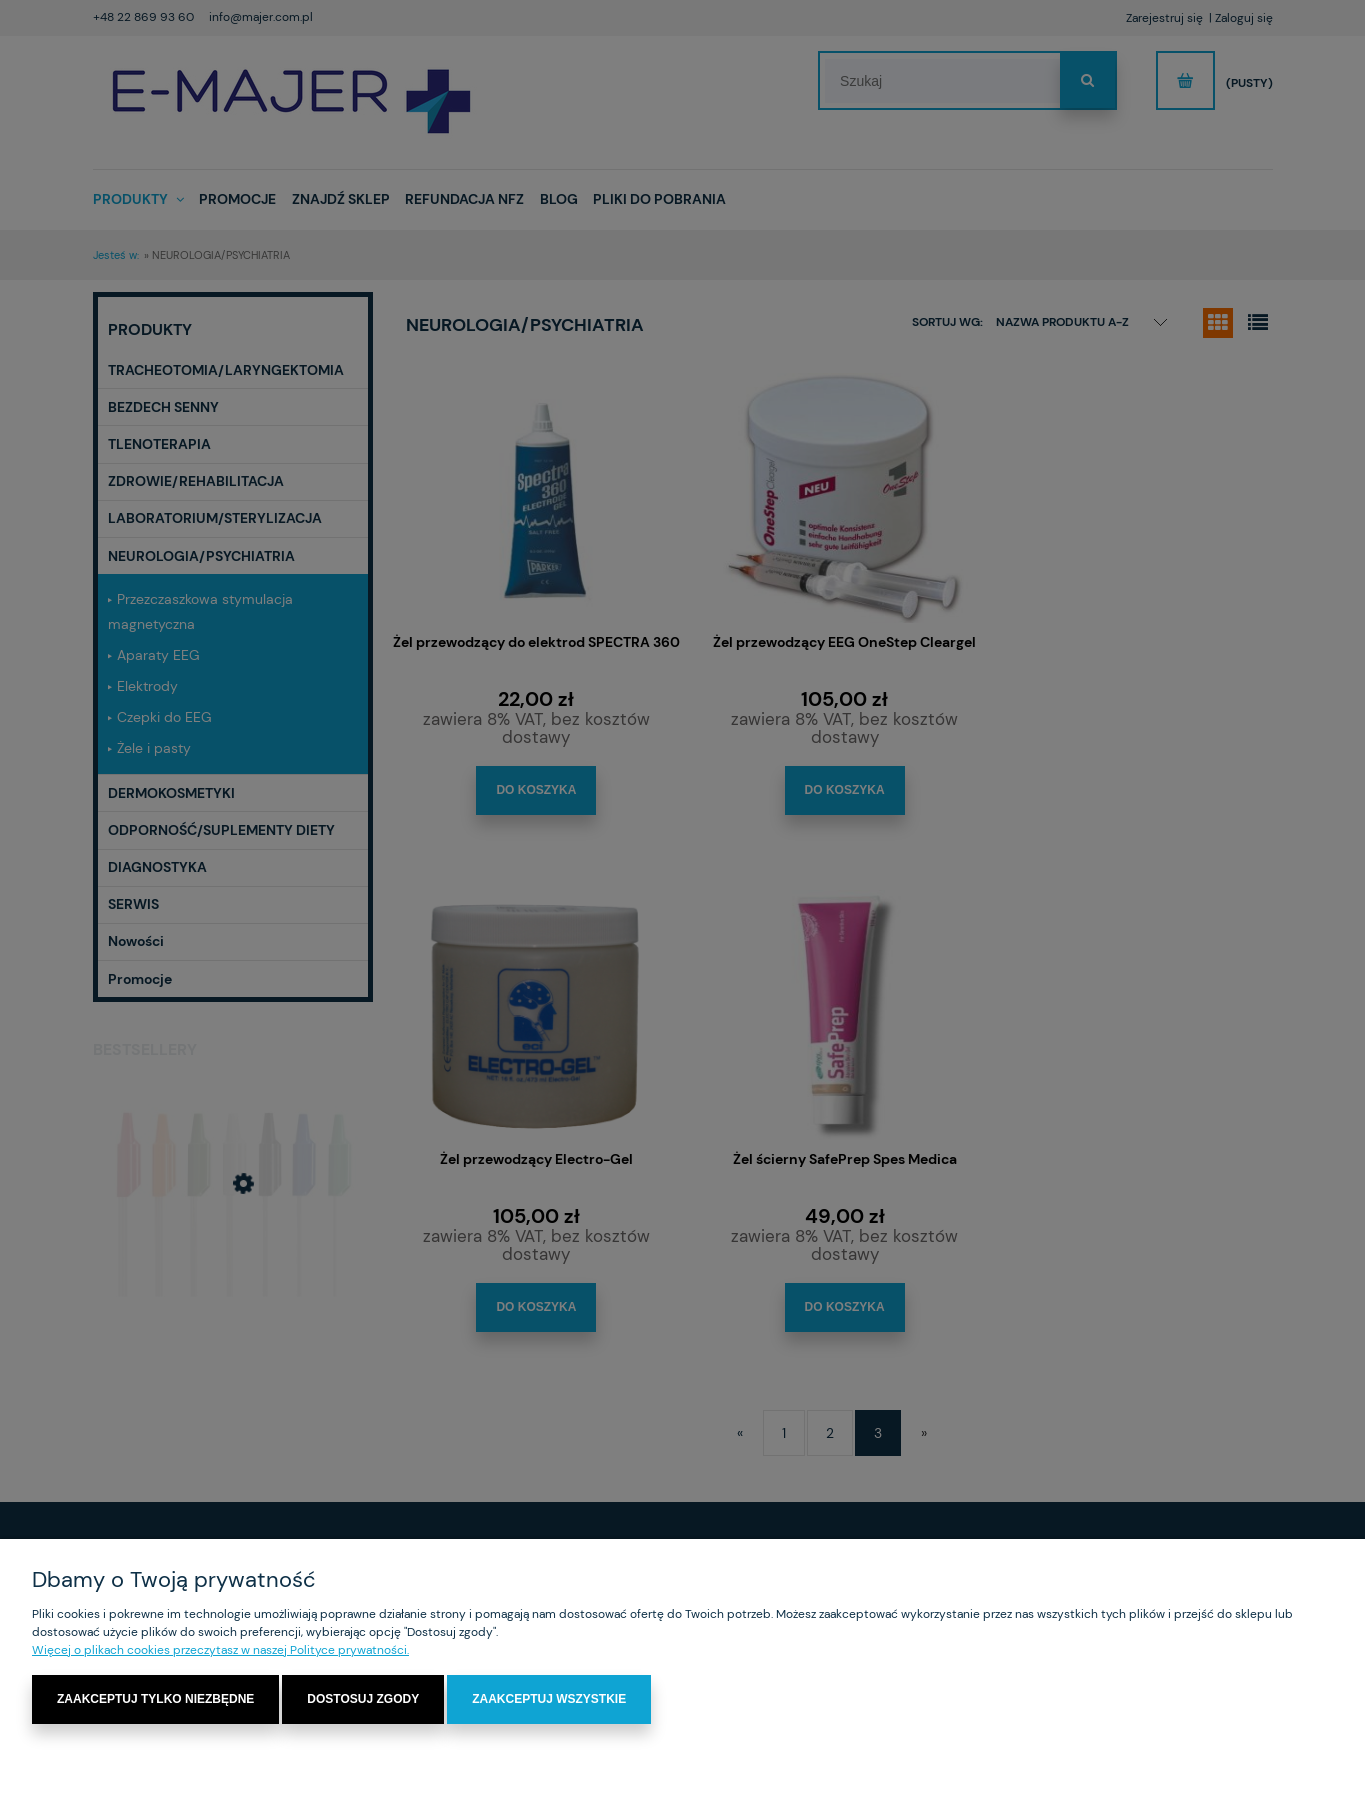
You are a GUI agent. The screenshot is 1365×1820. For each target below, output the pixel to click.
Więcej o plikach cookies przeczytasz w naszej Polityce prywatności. (220, 1650)
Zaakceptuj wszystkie (549, 1699)
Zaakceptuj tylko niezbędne (155, 1699)
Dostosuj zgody (363, 1699)
